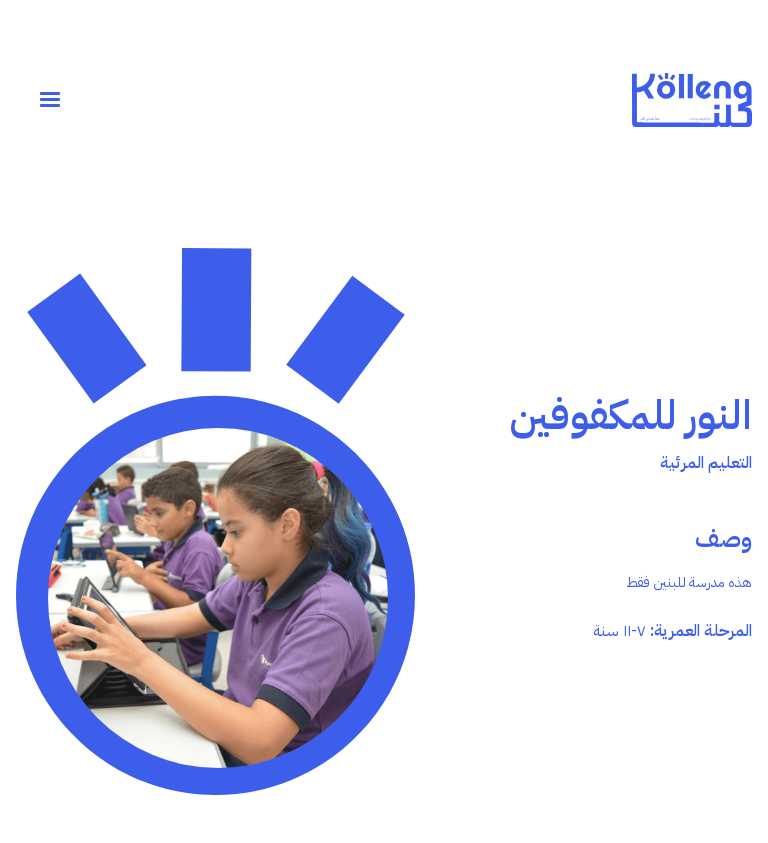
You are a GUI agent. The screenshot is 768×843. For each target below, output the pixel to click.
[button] (50, 100)
